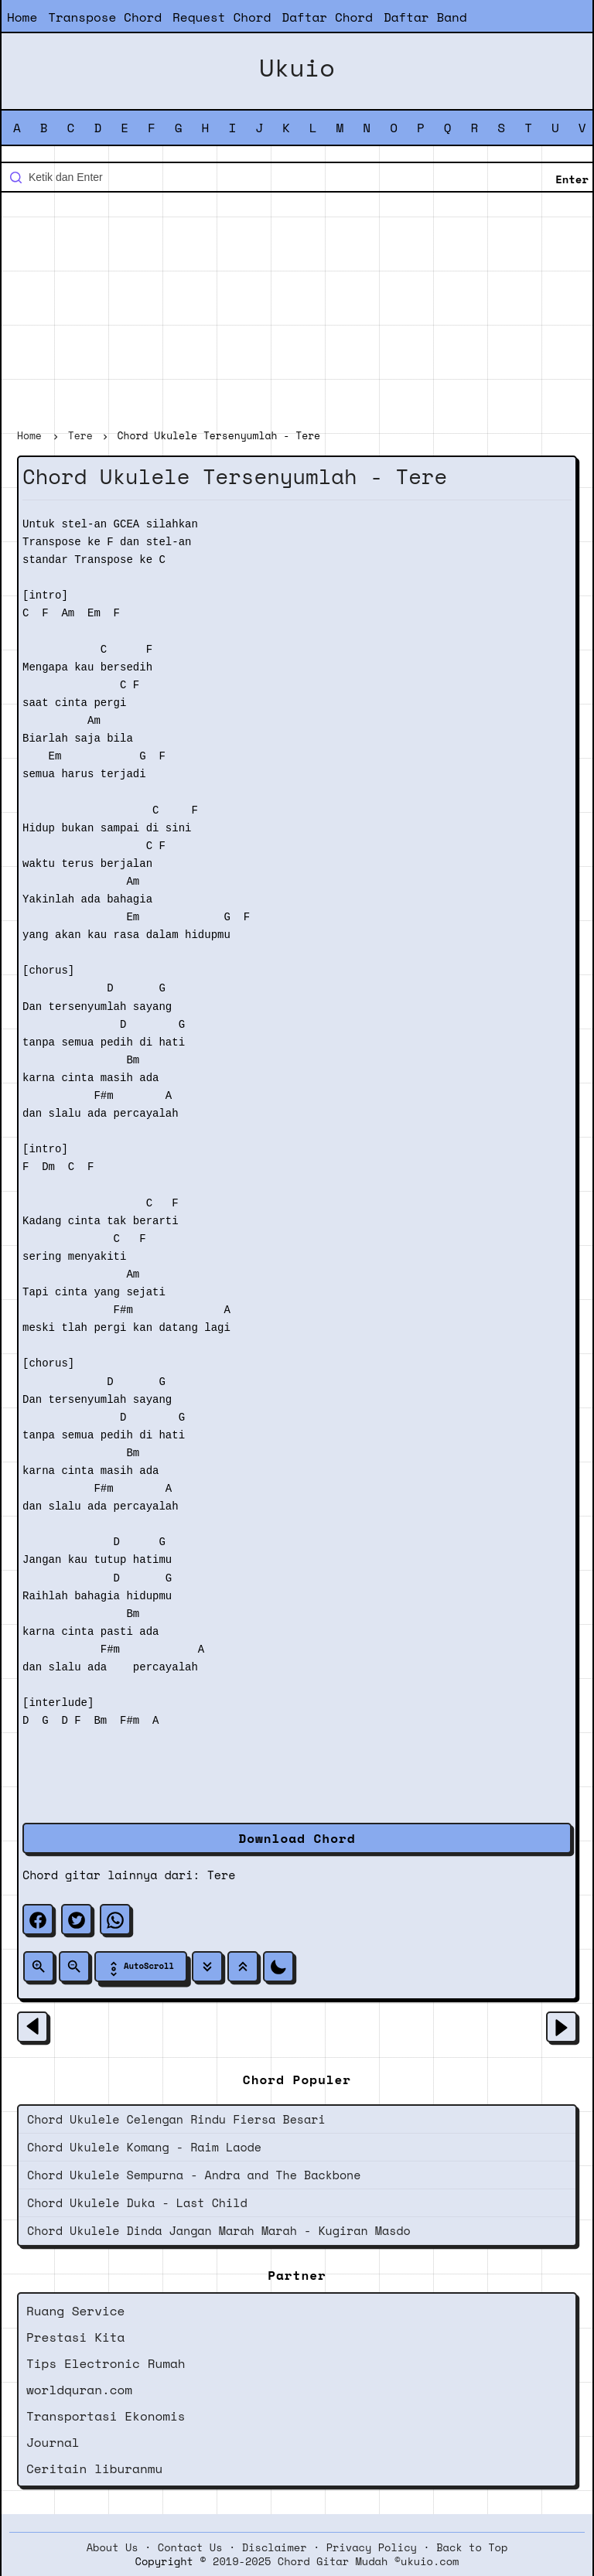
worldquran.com (79, 2389)
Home (22, 17)
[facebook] (37, 1919)
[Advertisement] (297, 312)
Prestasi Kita (75, 2337)
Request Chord (221, 17)
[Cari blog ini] (297, 177)
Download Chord (296, 1838)
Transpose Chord (105, 17)
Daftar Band (425, 17)
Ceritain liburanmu (94, 2468)
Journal (53, 2442)
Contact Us (190, 2547)
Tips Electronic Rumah (106, 2363)
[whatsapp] (115, 1919)
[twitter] (76, 1919)
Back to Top (471, 2547)
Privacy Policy (371, 2547)
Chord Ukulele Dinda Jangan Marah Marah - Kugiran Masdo (219, 2230)
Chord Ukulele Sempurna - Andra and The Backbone (193, 2174)
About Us (112, 2547)
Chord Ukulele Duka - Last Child (137, 2202)
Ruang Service (75, 2310)
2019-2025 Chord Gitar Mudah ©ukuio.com (336, 2561)
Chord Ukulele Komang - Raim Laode (144, 2146)
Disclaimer (274, 2547)
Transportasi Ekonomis (106, 2416)
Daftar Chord (327, 17)
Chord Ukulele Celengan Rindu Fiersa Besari (176, 2118)
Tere (221, 1874)
